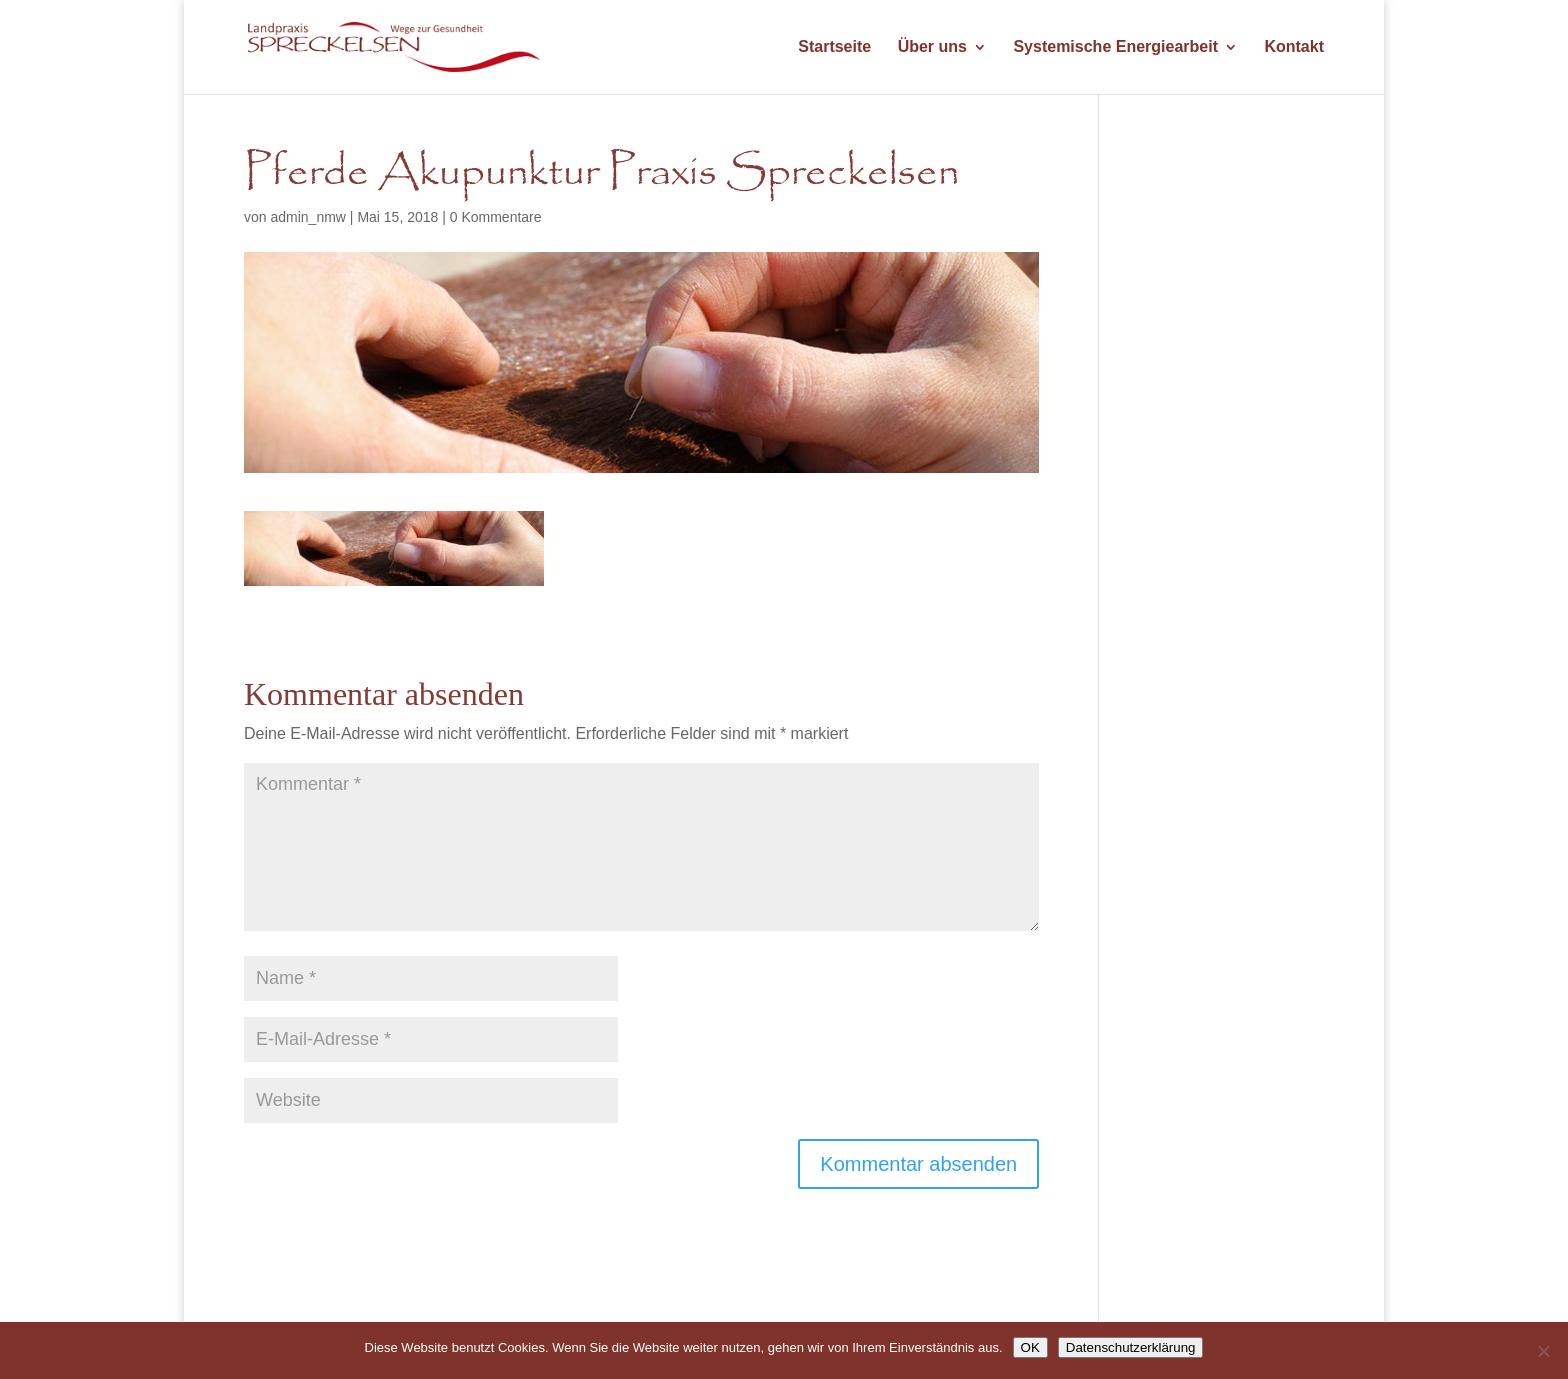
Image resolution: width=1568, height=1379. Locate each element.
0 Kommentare (496, 217)
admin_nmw (307, 217)
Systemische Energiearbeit (1115, 47)
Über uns (932, 47)
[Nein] (1543, 1351)
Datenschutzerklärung (1131, 1347)
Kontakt (1294, 47)
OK (1030, 1347)
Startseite (834, 47)
